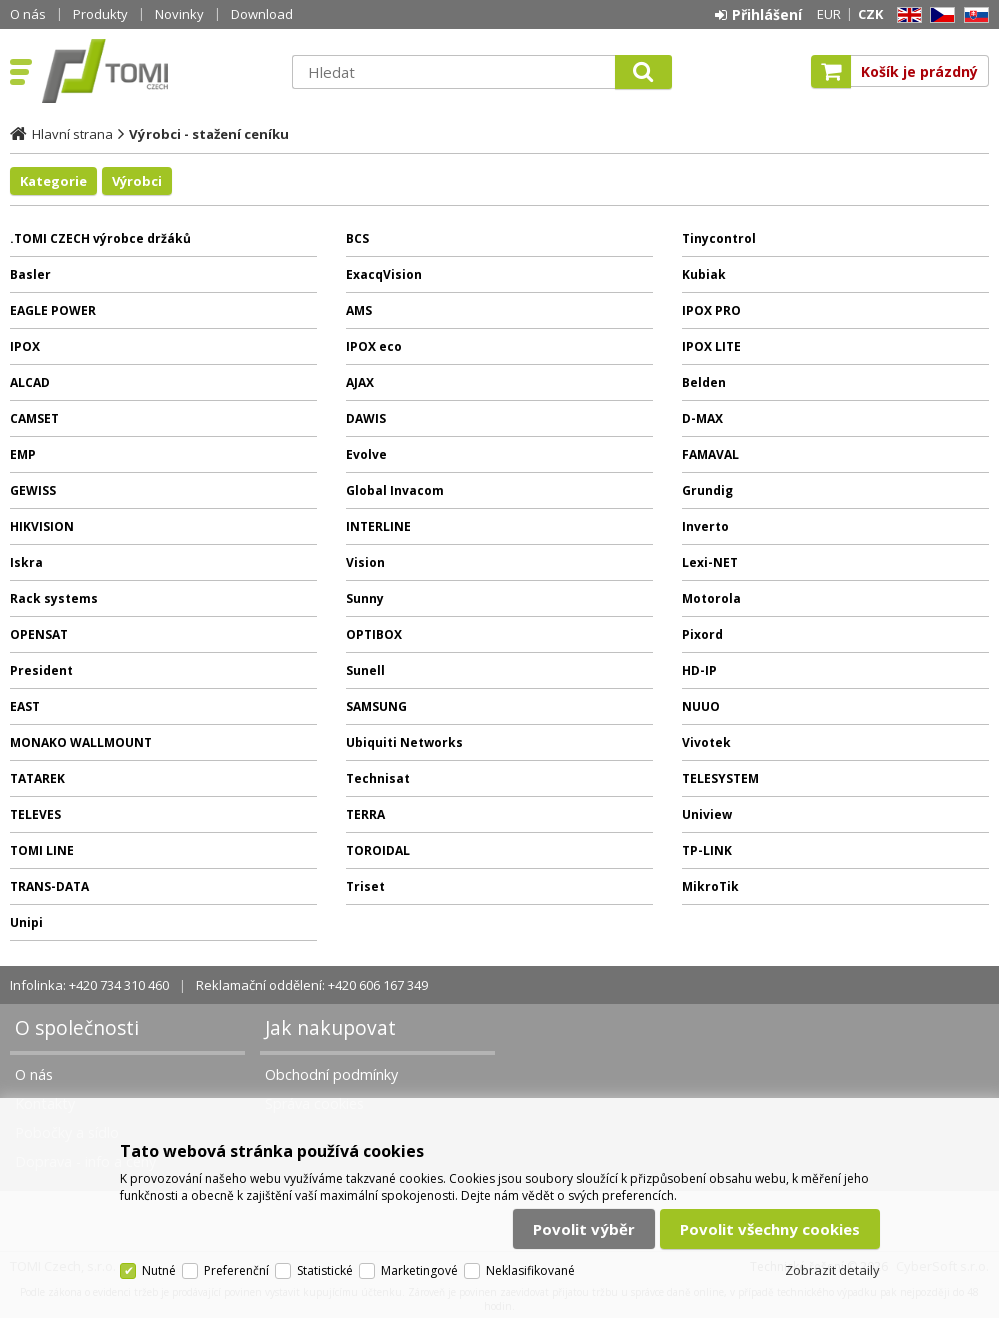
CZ (939, 15)
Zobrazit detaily (832, 1270)
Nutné (159, 1270)
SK (973, 15)
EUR (829, 14)
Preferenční (236, 1270)
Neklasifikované (530, 1270)
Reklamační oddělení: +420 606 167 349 (312, 985)
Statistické (325, 1270)
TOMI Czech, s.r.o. (157, 71)
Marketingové (419, 1270)
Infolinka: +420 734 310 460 (89, 985)
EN (906, 15)
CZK (870, 14)
